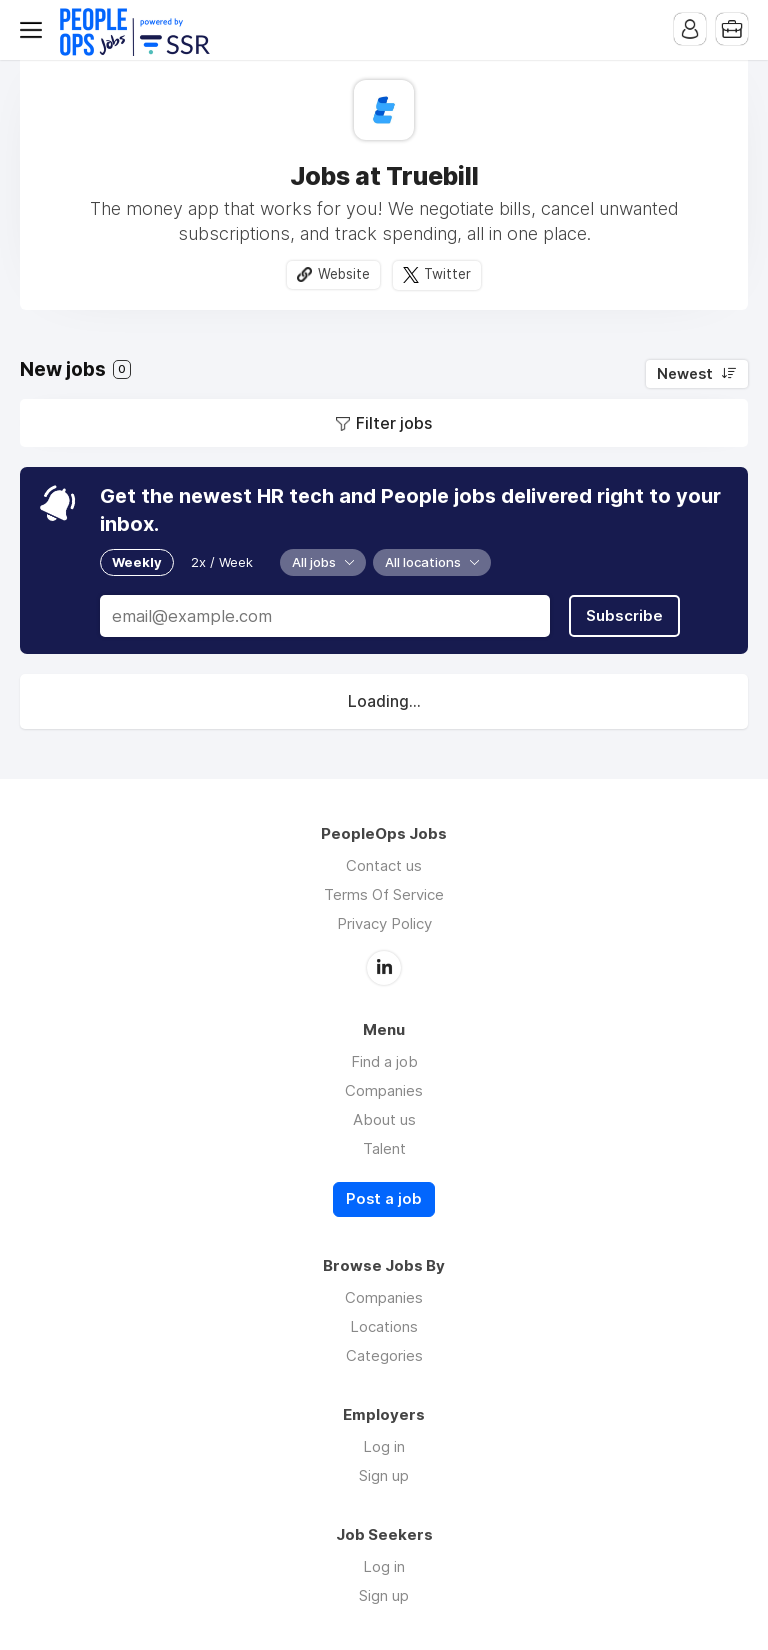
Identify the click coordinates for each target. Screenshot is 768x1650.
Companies (384, 1090)
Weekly (137, 562)
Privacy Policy (384, 923)
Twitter (447, 274)
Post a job (384, 1199)
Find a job (384, 1061)
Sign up (384, 1475)
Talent (384, 1148)
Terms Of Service (384, 894)
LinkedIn (384, 968)
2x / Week (222, 562)
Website (344, 274)
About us (384, 1119)
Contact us (384, 865)
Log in (384, 1446)
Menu (35, 30)
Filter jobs (394, 423)
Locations (384, 1326)
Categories (384, 1355)
